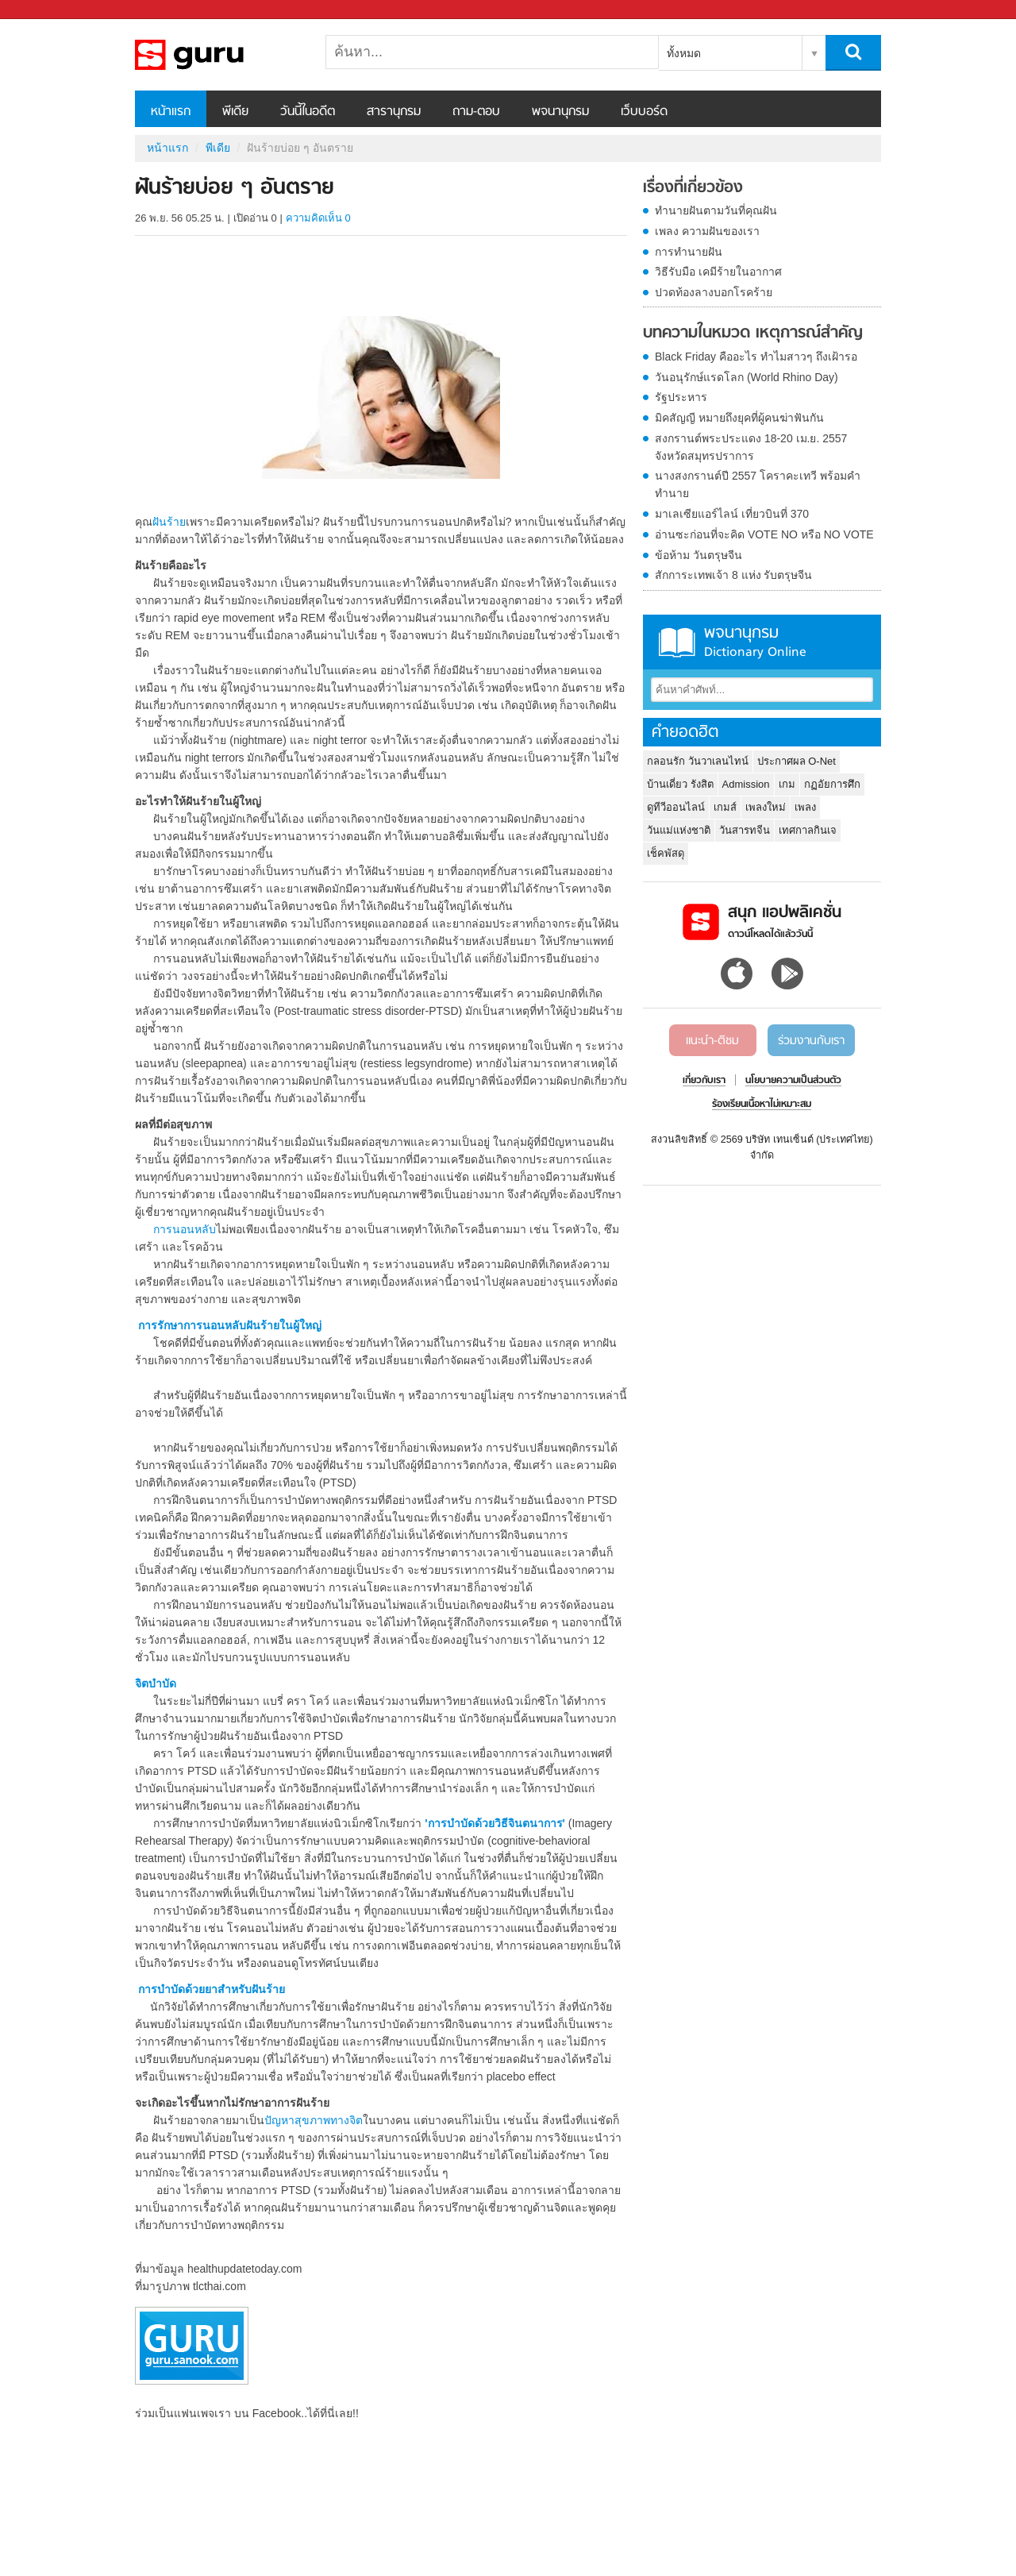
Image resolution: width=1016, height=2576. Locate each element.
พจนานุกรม (560, 112)
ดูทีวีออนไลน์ (676, 807)
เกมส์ (725, 807)
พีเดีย (235, 112)
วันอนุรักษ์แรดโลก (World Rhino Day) (746, 377)
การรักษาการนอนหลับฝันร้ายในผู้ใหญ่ (229, 1325)
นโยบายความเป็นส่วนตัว (793, 1081)
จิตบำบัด (155, 1683)
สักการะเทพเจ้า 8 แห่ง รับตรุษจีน (733, 575)
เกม (787, 784)
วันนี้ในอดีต (307, 112)
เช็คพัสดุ (665, 853)
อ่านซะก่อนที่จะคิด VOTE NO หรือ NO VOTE (764, 534)
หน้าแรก (170, 112)
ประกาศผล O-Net (796, 761)
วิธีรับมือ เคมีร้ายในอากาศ (718, 271)
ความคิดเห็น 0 (318, 218)
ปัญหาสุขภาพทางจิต (313, 2120)
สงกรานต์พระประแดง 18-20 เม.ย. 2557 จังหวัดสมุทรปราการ (751, 447)
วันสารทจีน (744, 830)
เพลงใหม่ (765, 807)
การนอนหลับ (184, 1229)
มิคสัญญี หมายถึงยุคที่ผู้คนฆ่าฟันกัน (739, 417)
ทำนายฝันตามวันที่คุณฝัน (716, 210)
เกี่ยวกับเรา (704, 1081)
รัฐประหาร (681, 397)
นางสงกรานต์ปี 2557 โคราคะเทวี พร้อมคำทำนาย (757, 484)
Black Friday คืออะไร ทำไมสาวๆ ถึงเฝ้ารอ (756, 356)
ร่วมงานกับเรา (811, 1041)
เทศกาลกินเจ (808, 830)
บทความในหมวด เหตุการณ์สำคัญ (753, 333)
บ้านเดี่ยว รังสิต (680, 784)
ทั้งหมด (684, 53)
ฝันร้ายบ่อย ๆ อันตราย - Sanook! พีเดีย (218, 54)
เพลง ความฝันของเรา (707, 231)
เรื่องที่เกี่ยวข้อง (693, 188)
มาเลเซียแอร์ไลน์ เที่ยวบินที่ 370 (732, 513)
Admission (746, 784)
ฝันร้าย (169, 521)
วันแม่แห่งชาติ (678, 830)
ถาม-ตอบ (476, 112)
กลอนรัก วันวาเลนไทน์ (698, 761)
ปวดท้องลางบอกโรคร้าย (713, 292)
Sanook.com (47, 10)
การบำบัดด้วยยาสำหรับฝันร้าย (213, 1989)
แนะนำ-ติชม (712, 1041)
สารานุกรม (394, 112)
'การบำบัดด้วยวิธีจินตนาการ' (495, 1823)
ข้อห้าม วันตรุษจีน (698, 555)
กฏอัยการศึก (832, 784)
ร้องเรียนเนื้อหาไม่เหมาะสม (761, 1105)
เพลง (805, 807)
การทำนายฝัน (688, 251)
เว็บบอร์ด (644, 112)
